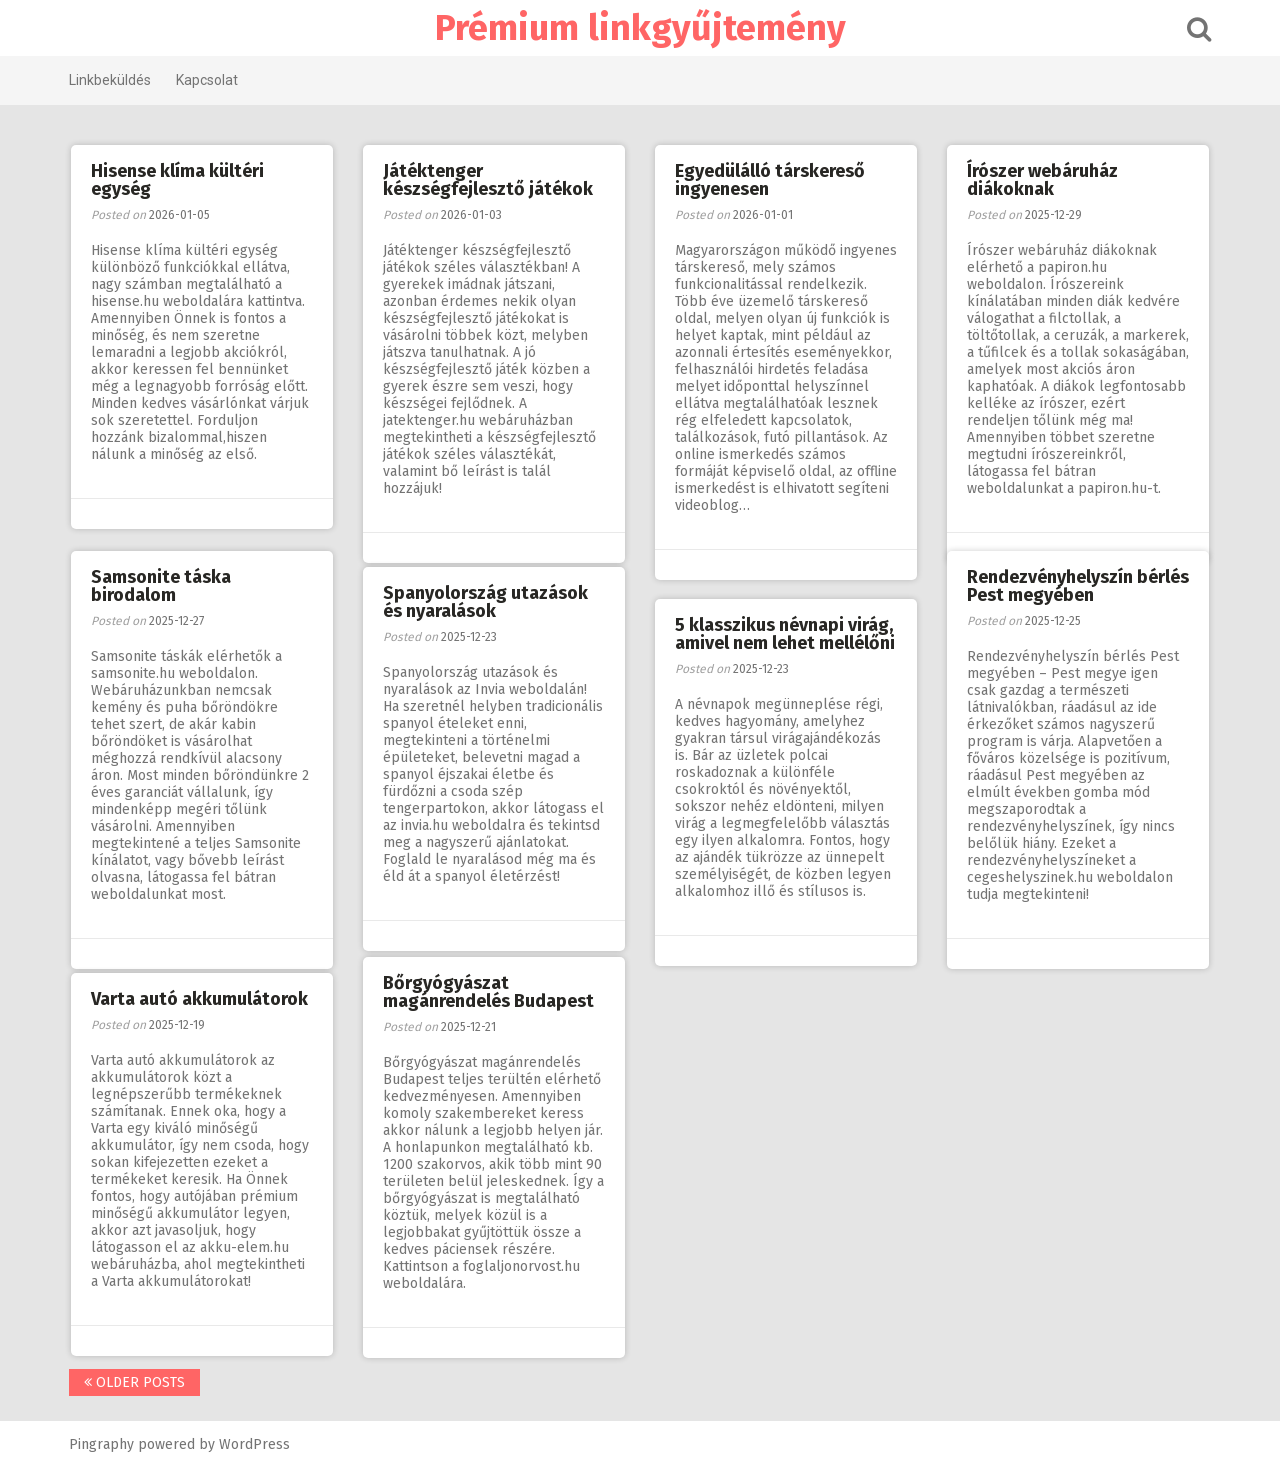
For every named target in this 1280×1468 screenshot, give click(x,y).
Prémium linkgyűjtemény (640, 28)
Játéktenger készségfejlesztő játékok (488, 180)
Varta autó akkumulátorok (199, 999)
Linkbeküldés (110, 80)
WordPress (254, 1444)
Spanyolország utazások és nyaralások (485, 602)
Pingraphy (101, 1444)
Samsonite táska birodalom (161, 586)
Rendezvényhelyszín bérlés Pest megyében (1078, 586)
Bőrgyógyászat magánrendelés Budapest (488, 992)
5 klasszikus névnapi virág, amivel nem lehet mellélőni (785, 634)
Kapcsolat (207, 80)
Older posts (134, 1382)
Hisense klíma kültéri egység (177, 180)
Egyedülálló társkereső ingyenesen (770, 180)
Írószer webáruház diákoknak (1042, 180)
